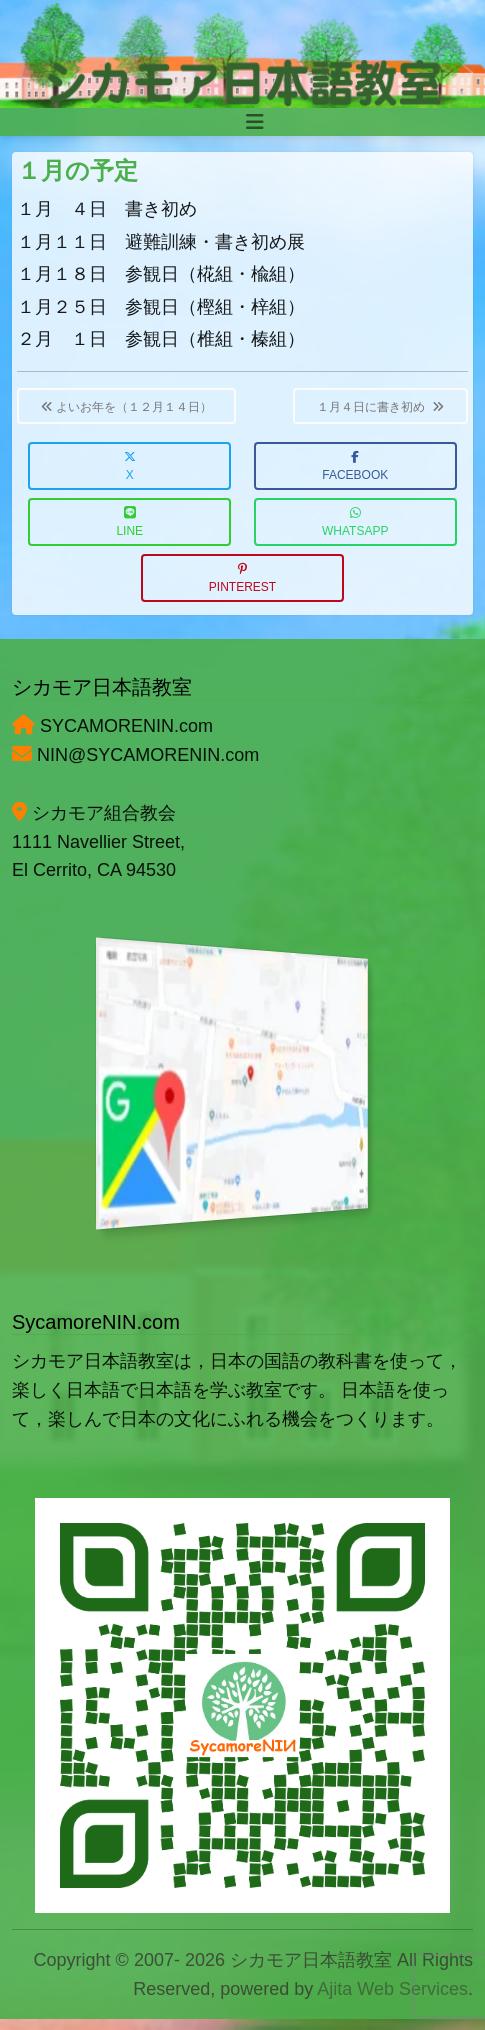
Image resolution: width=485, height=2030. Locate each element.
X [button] (130, 466)
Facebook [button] (355, 466)
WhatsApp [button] (355, 522)
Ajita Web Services (392, 1989)
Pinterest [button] (242, 578)
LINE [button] (129, 522)
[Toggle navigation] (255, 122)
